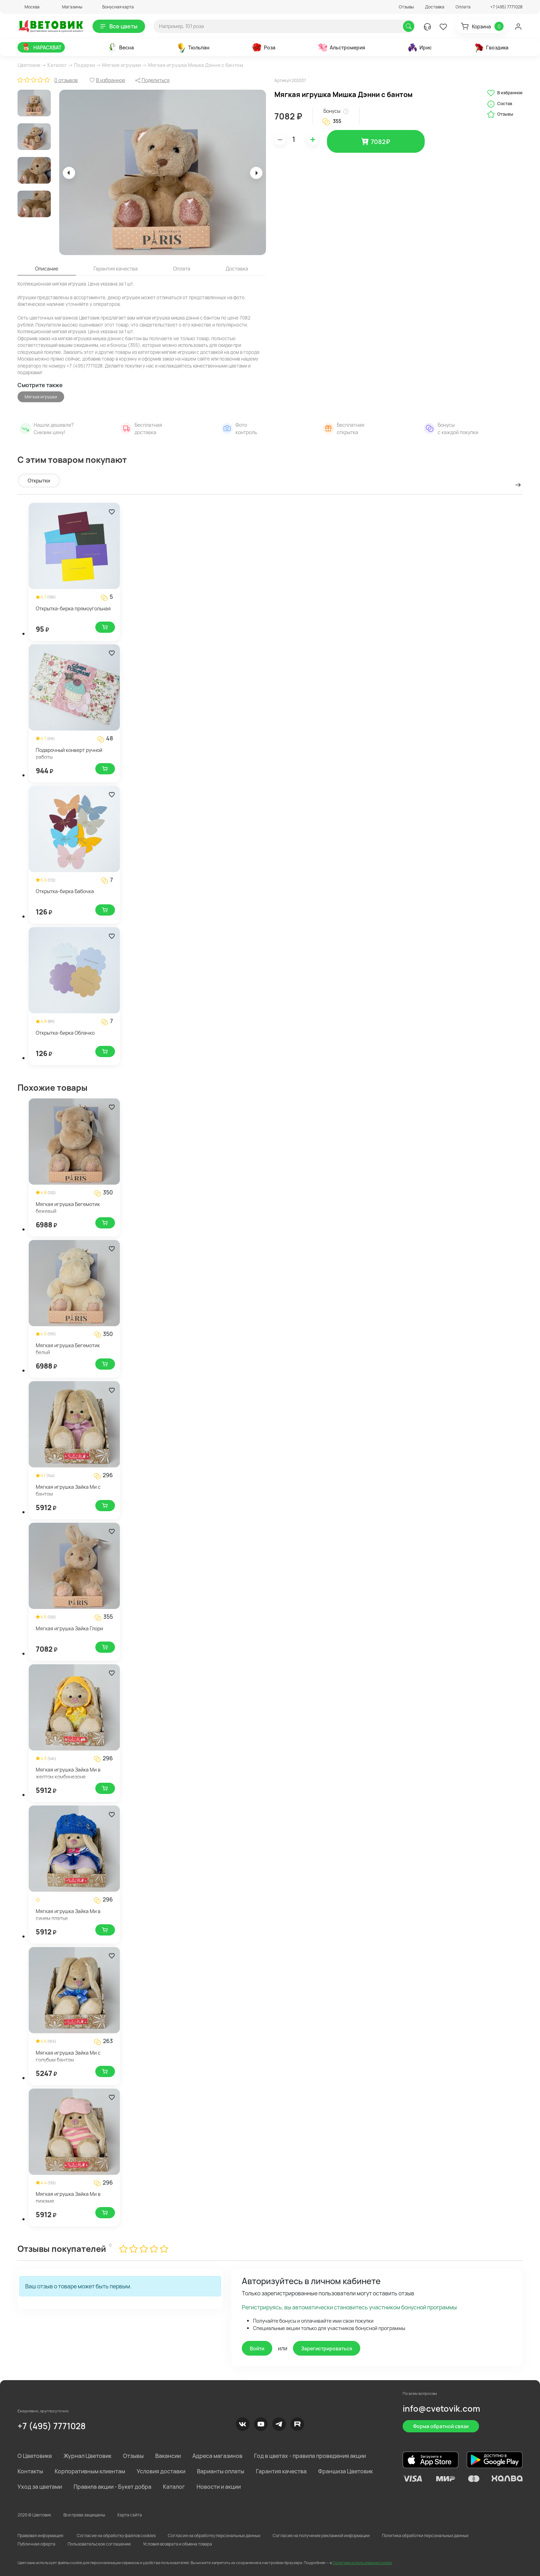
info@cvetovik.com (441, 2408)
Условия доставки (161, 2471)
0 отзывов (66, 80)
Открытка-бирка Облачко (65, 1032)
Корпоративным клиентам (90, 2471)
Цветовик (29, 65)
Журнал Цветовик (87, 2456)
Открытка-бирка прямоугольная (73, 608)
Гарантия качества (281, 2471)
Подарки (84, 65)
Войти (257, 2348)
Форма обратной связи (441, 2426)
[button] (29, 7)
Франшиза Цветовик (345, 2471)
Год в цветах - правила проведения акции (310, 2456)
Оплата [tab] (181, 268)
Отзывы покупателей (62, 2248)
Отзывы (406, 7)
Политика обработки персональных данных (425, 2536)
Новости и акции (219, 2487)
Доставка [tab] (237, 268)
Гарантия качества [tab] (116, 268)
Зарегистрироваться (326, 2348)
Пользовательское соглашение (99, 2544)
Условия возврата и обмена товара (177, 2544)
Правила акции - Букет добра (112, 2487)
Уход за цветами (40, 2487)
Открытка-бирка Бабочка (65, 891)
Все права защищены (84, 2515)
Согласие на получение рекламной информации (321, 2536)
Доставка (434, 7)
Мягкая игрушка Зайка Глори (69, 1628)
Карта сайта (129, 2515)
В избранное (504, 93)
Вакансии (168, 2456)
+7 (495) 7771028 (52, 2426)
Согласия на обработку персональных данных (214, 2536)
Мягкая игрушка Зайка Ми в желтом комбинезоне (68, 1773)
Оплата (463, 7)
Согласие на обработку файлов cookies (116, 2536)
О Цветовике (35, 2456)
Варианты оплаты (220, 2471)
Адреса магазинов (217, 2456)
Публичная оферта (36, 2544)
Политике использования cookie (362, 2562)
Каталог (57, 65)
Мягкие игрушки (121, 65)
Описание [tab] (46, 268)
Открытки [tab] (39, 480)
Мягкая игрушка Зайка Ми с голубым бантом (68, 2056)
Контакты (30, 2471)
